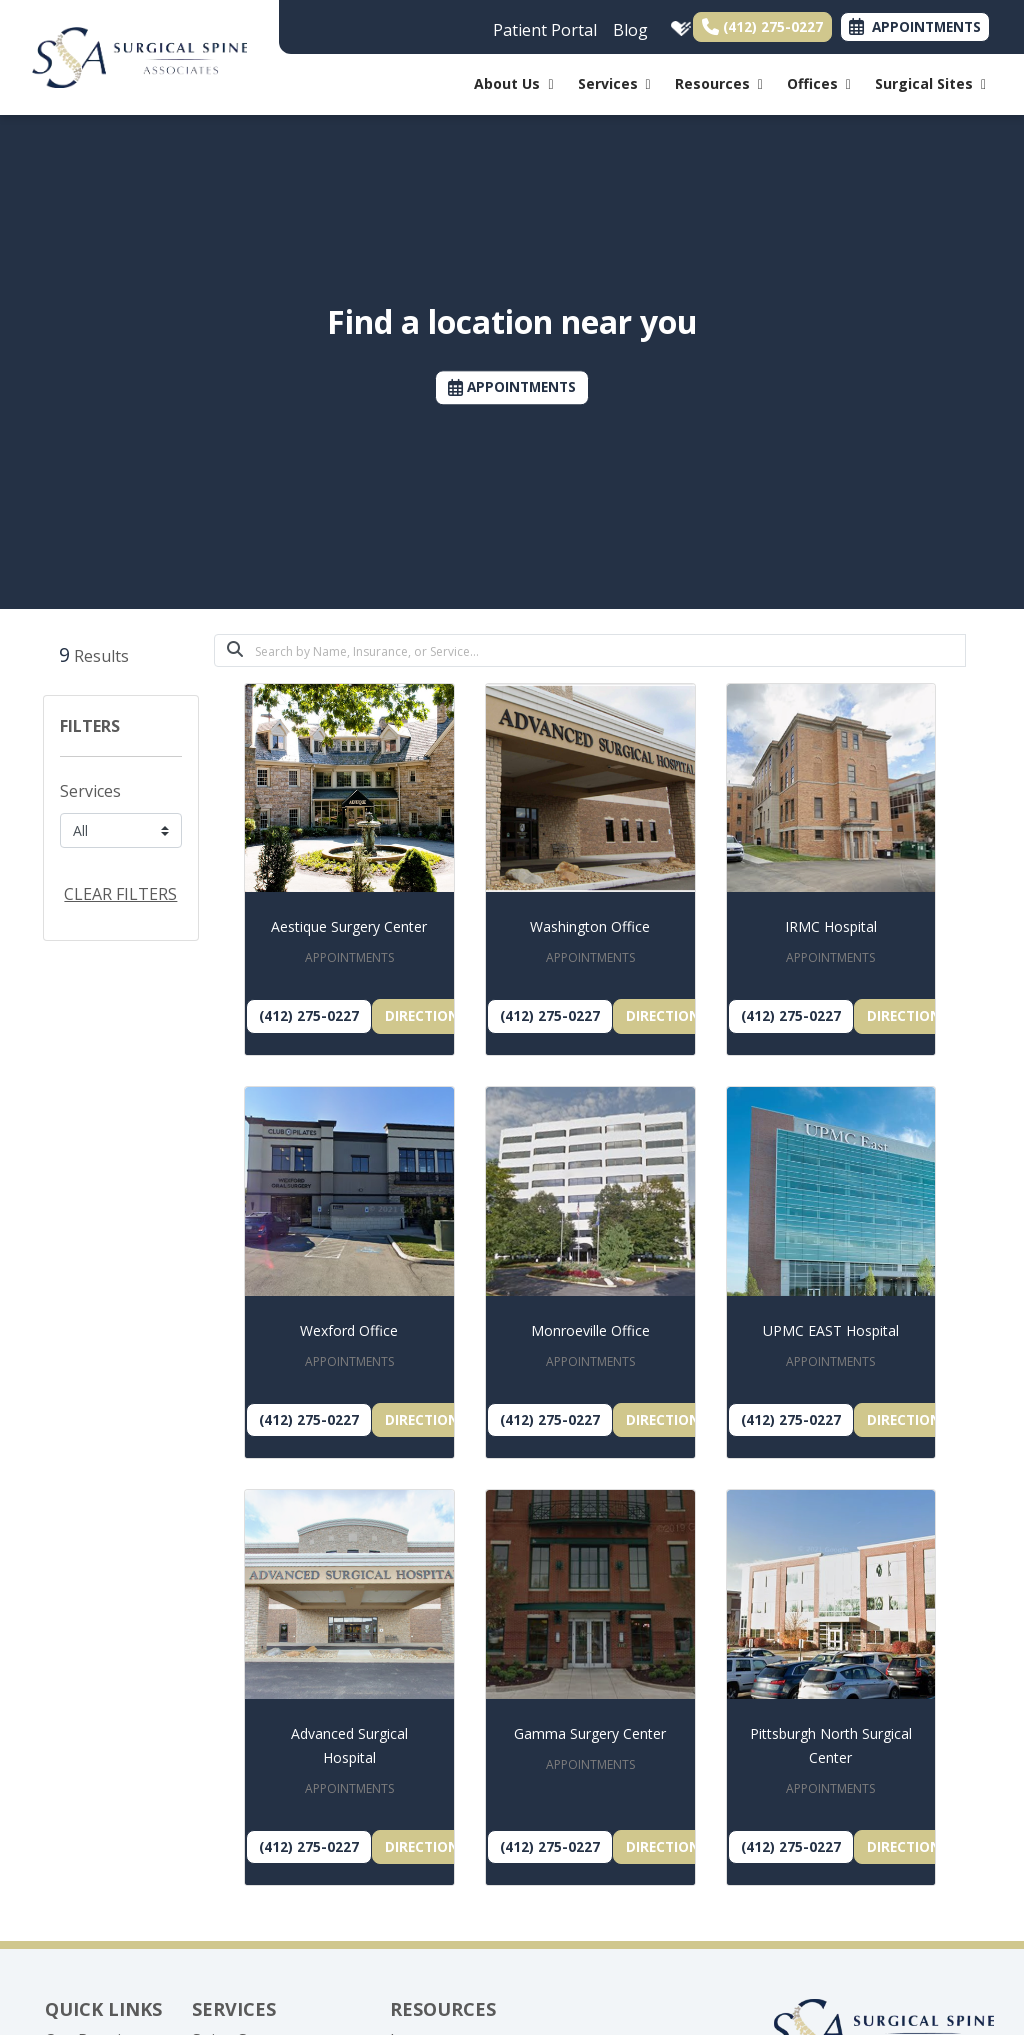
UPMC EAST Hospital (831, 1330)
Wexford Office (349, 1330)
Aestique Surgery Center (349, 926)
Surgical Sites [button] (930, 83)
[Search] (610, 650)
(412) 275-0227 (762, 26)
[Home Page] (139, 56)
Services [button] (614, 83)
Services (90, 791)
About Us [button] (513, 83)
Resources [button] (719, 83)
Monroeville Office (590, 1330)
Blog (630, 30)
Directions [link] (426, 1015)
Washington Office (590, 926)
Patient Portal (545, 30)
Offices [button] (819, 83)
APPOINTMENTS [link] (915, 26)
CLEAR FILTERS (120, 894)
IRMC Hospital (831, 926)
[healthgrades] (676, 25)
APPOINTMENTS (512, 387)
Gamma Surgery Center (590, 1733)
